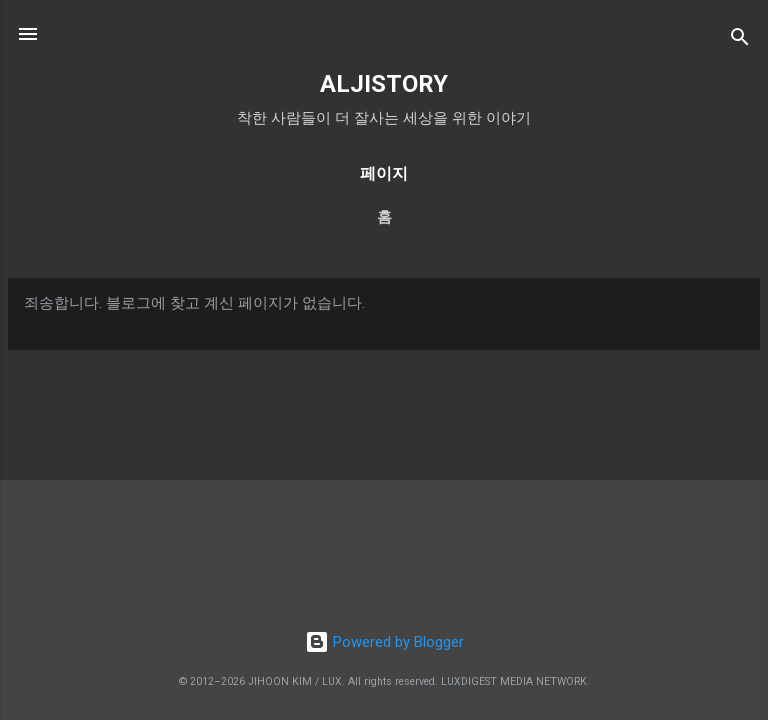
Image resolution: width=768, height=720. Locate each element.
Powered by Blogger (384, 642)
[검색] (740, 40)
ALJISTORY (384, 84)
